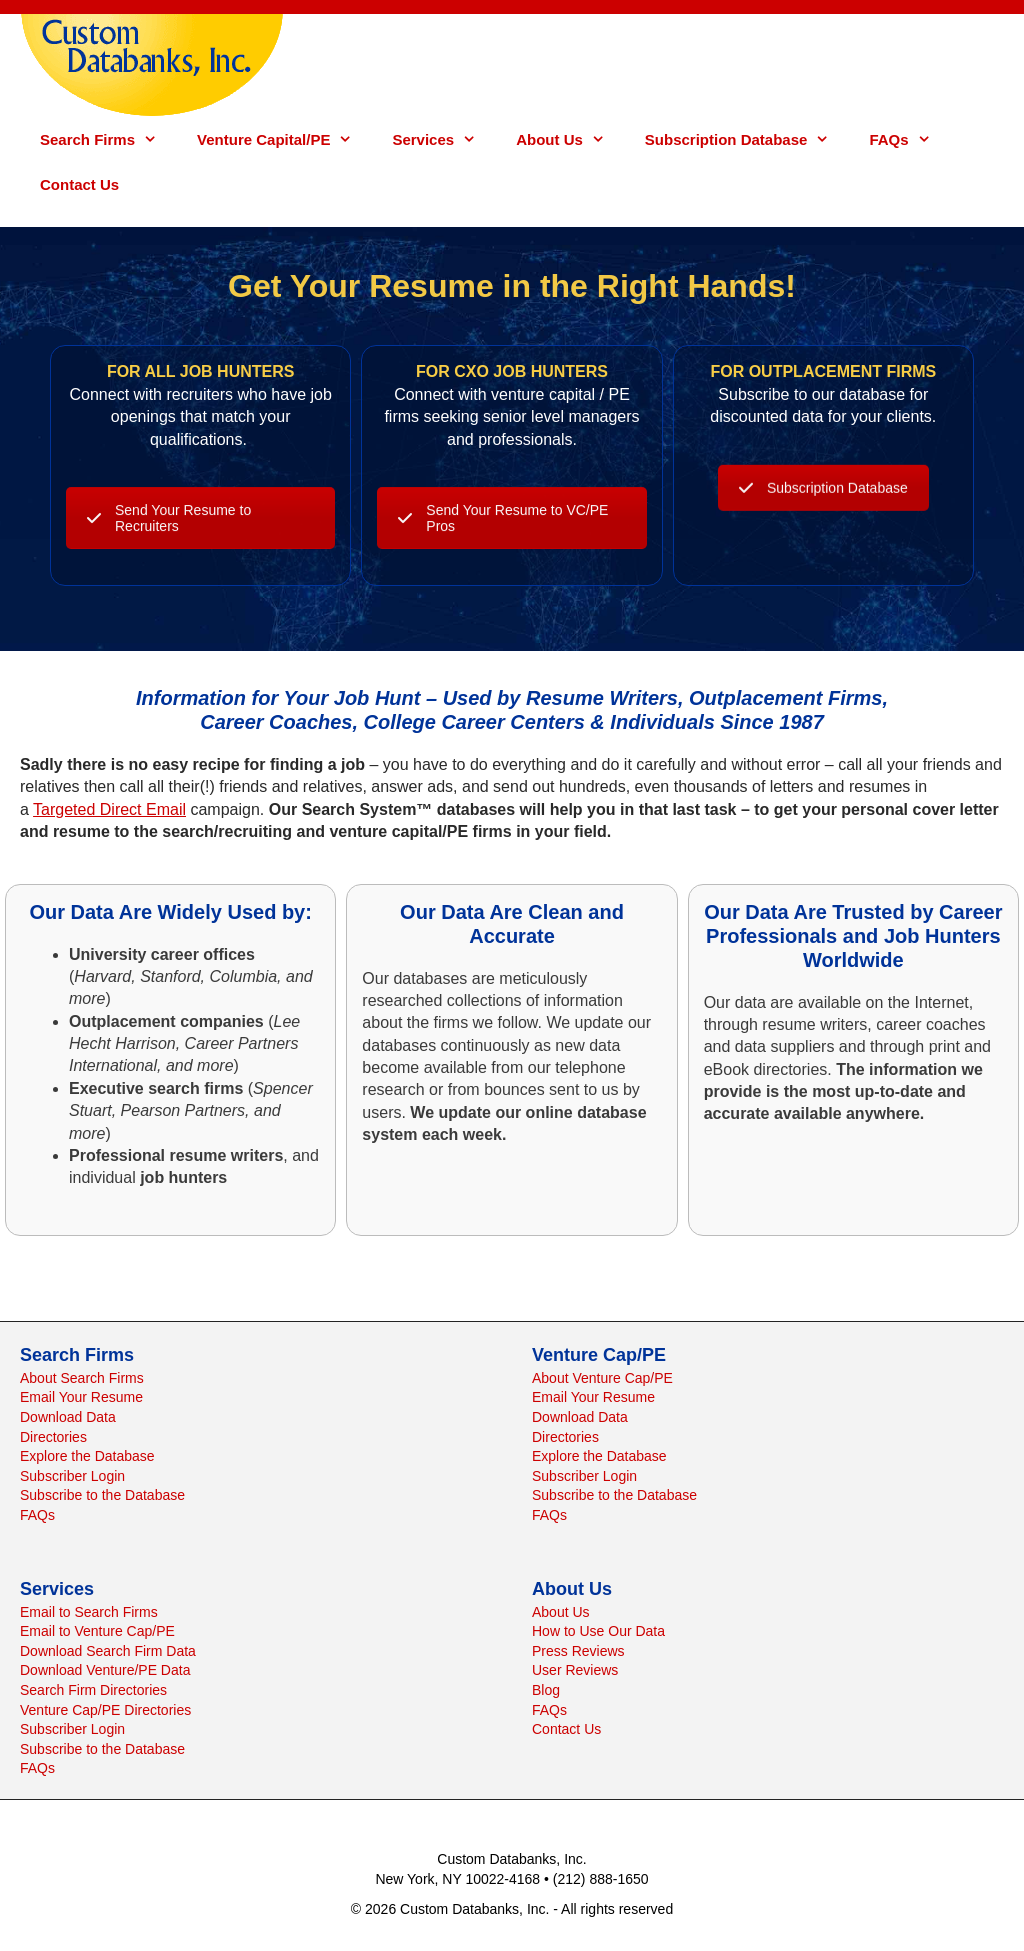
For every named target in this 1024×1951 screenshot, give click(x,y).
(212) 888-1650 (601, 1879)
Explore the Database (87, 1456)
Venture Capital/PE (284, 139)
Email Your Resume (81, 1397)
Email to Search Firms (89, 1612)
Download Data (68, 1417)
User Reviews (575, 1670)
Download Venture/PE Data (105, 1670)
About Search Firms (82, 1378)
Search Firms (108, 139)
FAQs (909, 139)
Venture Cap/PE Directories (105, 1710)
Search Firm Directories (93, 1690)
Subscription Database (747, 139)
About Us (570, 139)
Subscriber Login (72, 1476)
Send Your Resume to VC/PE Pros (503, 567)
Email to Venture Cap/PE (97, 1631)
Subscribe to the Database (102, 1495)
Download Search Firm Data (108, 1651)
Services (444, 139)
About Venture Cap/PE (602, 1378)
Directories (53, 1437)
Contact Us (79, 184)
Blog (546, 1690)
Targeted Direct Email (109, 809)
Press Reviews (578, 1651)
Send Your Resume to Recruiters (169, 567)
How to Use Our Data (598, 1631)
